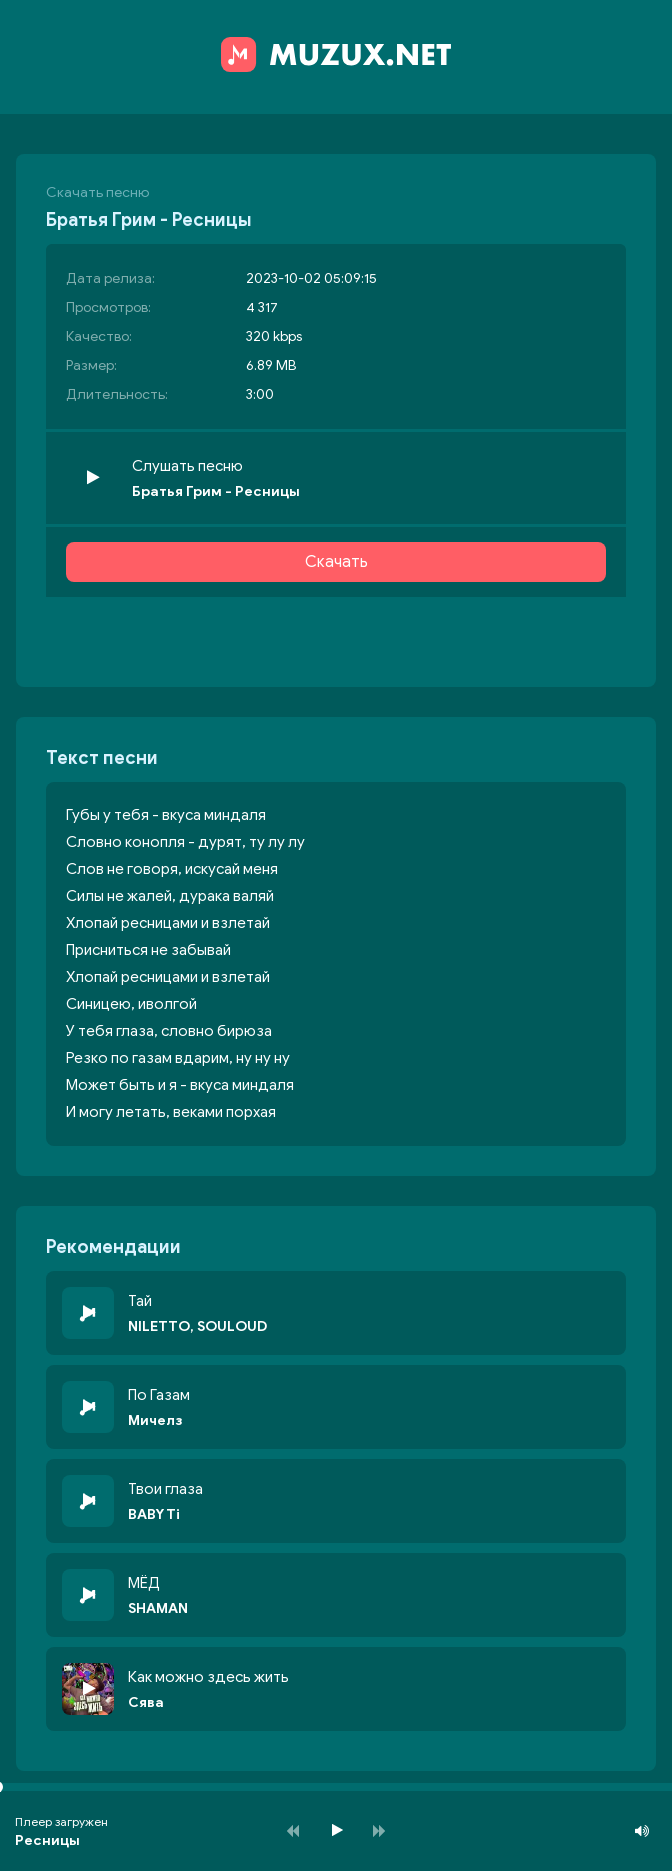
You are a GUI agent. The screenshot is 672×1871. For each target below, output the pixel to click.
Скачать (336, 562)
